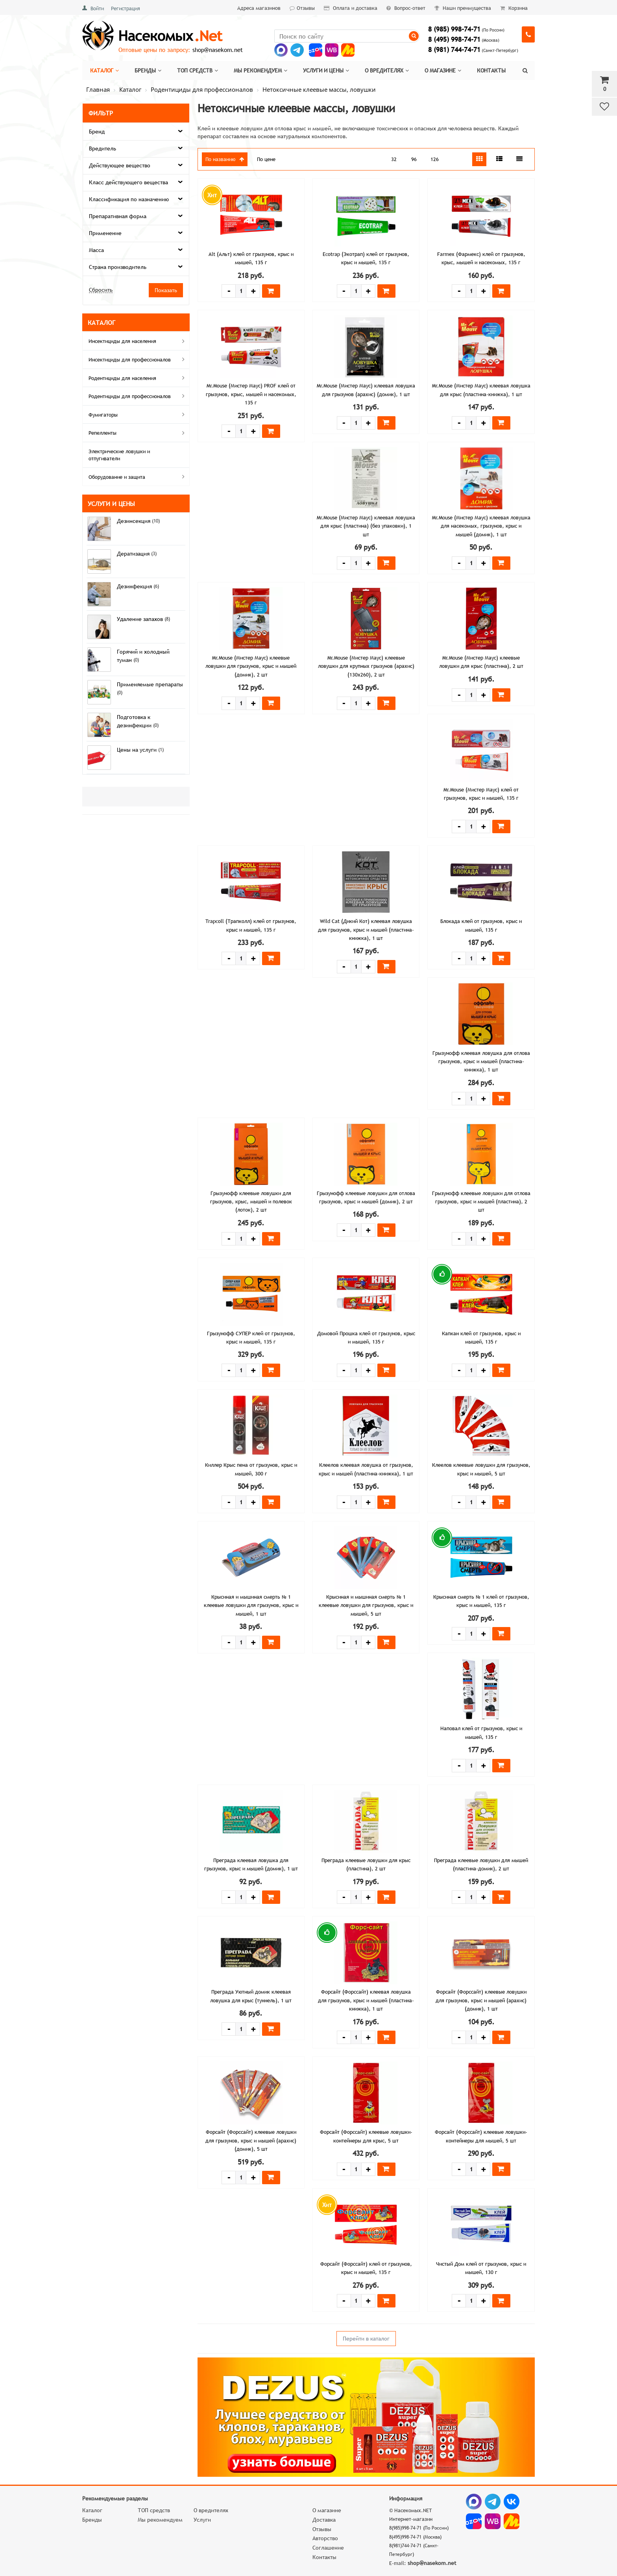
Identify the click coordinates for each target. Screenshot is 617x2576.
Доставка (324, 2519)
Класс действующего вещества (128, 182)
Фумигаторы (138, 414)
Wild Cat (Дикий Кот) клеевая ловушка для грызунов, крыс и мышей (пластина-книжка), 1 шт (366, 929)
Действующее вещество (119, 165)
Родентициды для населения (138, 378)
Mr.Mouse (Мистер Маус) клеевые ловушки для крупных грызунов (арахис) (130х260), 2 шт (366, 666)
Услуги (202, 2519)
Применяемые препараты (150, 684)
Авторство (325, 2538)
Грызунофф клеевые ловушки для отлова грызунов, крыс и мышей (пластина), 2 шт (481, 1202)
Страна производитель (117, 267)
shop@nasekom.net (217, 50)
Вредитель (102, 148)
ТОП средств (154, 2510)
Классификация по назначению (129, 199)
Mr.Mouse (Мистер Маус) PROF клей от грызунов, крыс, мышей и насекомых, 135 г (251, 394)
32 (394, 159)
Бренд (97, 131)
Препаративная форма (117, 216)
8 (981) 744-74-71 (454, 49)
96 (414, 159)
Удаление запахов (140, 619)
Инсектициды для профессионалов (138, 359)
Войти (97, 8)
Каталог (104, 70)
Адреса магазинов (259, 7)
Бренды (148, 70)
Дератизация (134, 553)
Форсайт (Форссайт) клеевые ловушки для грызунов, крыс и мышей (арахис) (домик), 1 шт (481, 2000)
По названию (224, 159)
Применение (105, 233)
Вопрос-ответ (405, 7)
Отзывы (302, 7)
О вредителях (387, 70)
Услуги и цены (326, 70)
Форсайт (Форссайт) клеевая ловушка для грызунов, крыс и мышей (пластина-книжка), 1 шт (366, 2000)
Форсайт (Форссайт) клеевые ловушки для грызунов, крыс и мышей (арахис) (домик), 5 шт (250, 2140)
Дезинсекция (134, 520)
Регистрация (125, 8)
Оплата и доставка (350, 7)
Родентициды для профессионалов (138, 396)
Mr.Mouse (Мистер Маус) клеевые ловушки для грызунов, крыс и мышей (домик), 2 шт (250, 666)
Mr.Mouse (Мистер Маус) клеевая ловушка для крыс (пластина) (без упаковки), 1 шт (366, 526)
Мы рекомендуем (260, 70)
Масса (96, 250)
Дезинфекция (135, 586)
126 (434, 159)
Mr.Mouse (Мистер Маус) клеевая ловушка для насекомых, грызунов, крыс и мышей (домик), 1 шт (481, 526)
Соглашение (328, 2547)
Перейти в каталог (366, 2338)
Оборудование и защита (138, 476)
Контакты (491, 70)
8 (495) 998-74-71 (454, 39)
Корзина (514, 7)
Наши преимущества (462, 7)
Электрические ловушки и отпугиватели (119, 455)
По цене (266, 159)
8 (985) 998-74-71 (454, 29)
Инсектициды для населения (138, 341)
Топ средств (197, 70)
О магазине (443, 70)
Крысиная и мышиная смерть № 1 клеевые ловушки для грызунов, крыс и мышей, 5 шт (366, 1605)
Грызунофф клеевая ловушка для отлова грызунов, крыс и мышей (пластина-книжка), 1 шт (481, 1061)
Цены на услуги (137, 749)
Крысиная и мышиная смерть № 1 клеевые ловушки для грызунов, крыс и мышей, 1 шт (251, 1605)
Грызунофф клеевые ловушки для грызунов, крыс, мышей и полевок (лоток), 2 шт (251, 1202)
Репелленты (138, 433)
